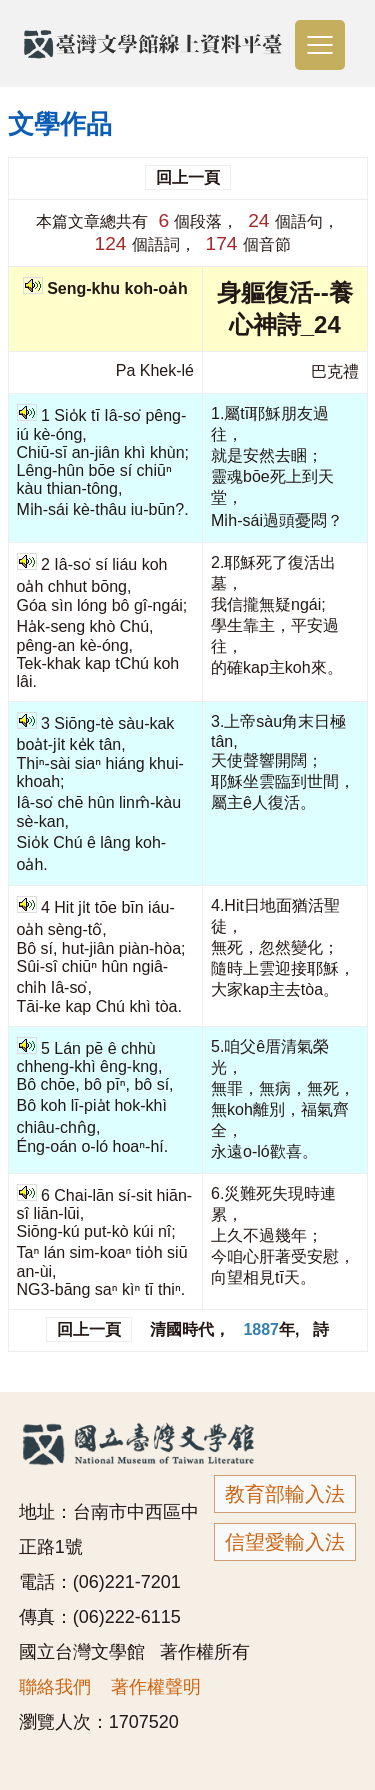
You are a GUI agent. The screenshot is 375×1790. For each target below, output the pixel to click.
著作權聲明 (156, 1687)
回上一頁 (188, 177)
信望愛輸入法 (285, 1542)
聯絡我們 (55, 1687)
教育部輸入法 (285, 1494)
